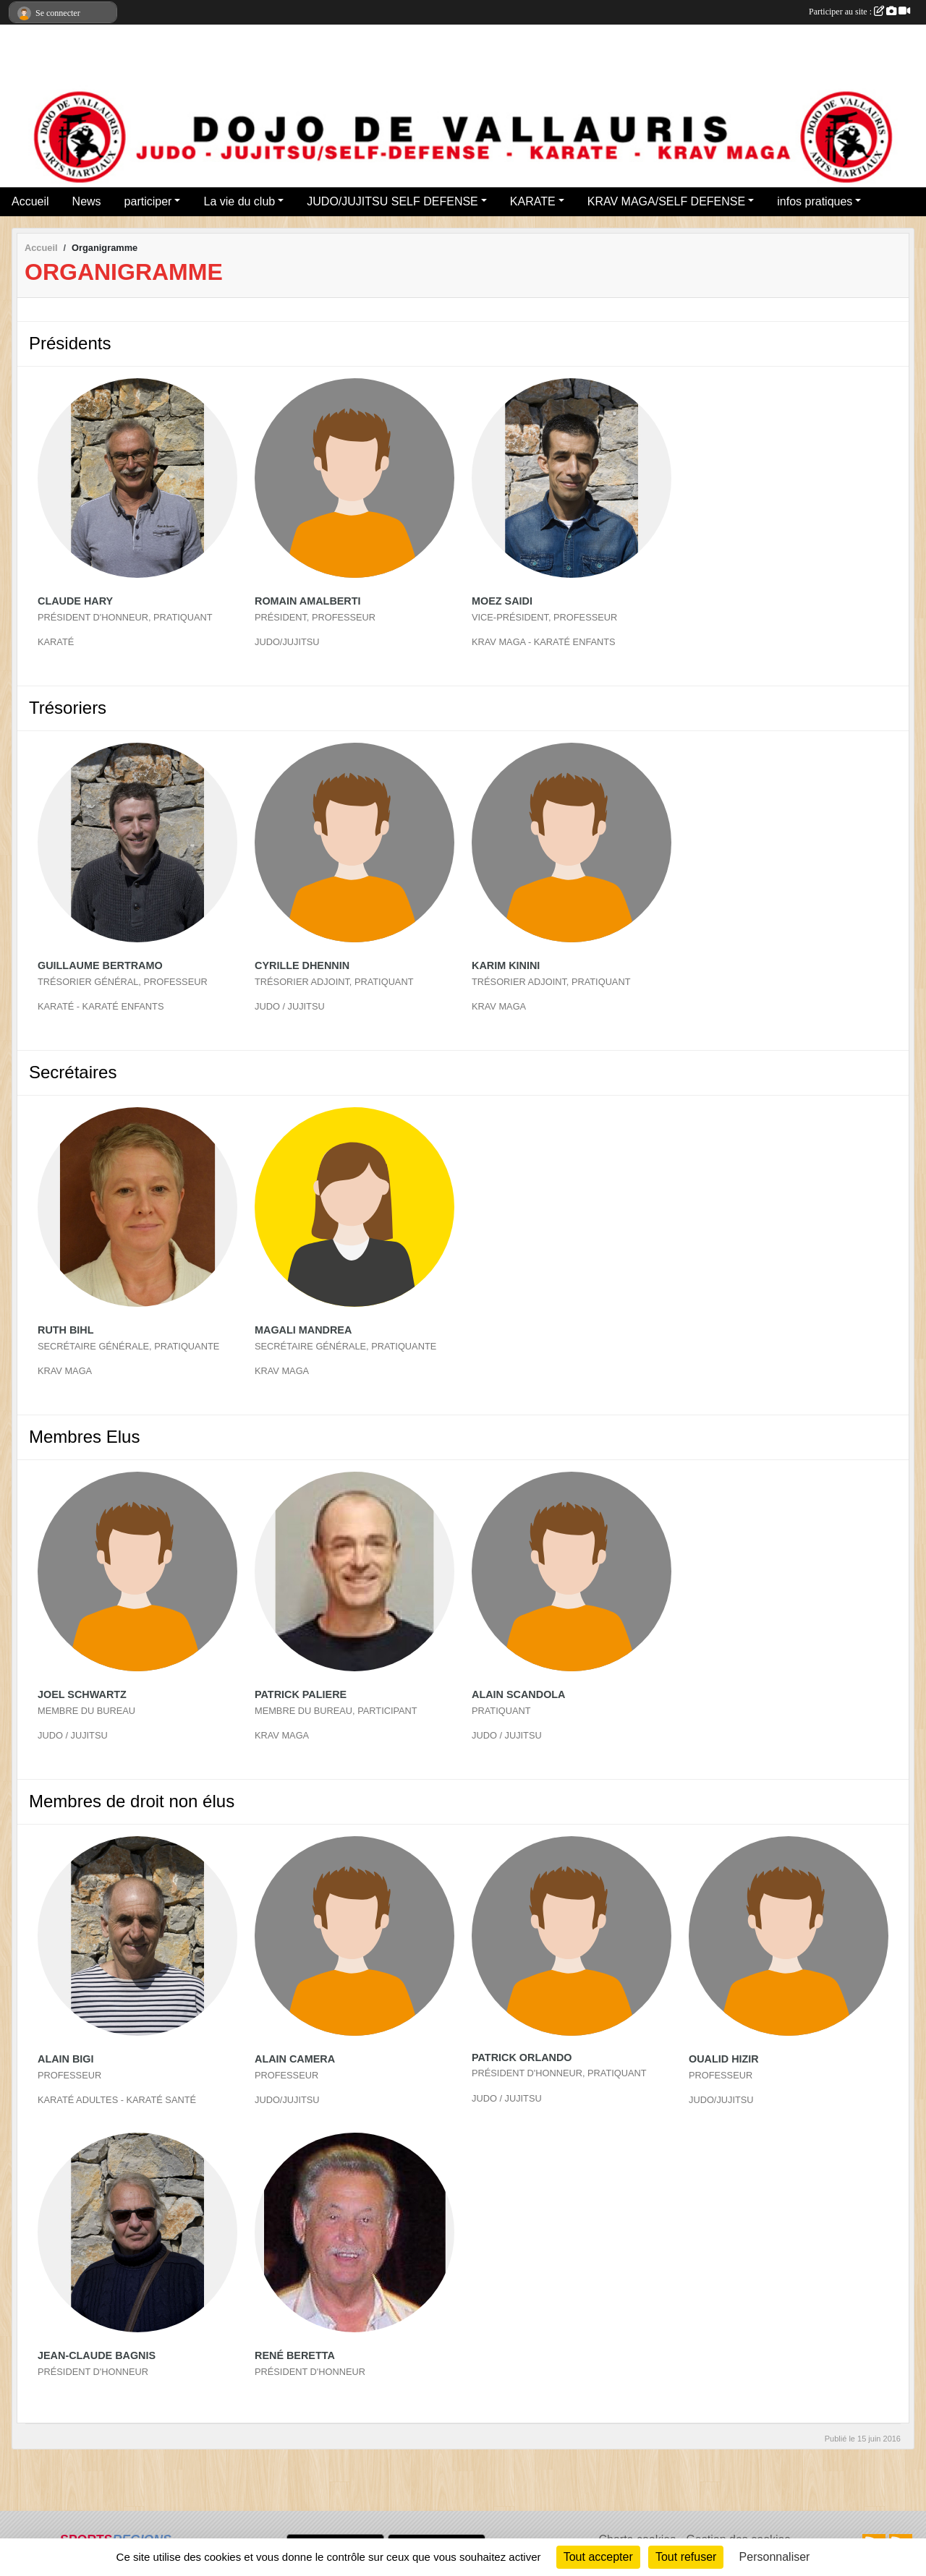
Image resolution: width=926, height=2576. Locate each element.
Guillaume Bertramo (100, 965)
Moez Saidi (502, 601)
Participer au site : (859, 12)
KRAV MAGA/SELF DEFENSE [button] (666, 201)
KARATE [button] (533, 201)
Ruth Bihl (66, 1330)
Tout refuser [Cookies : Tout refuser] (685, 2557)
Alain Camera (295, 2059)
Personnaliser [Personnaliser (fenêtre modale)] (774, 2557)
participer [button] (148, 201)
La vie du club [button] (239, 201)
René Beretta (295, 2355)
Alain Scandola (519, 1694)
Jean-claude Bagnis (97, 2355)
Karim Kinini (506, 965)
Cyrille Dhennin (302, 965)
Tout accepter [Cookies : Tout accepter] (598, 2557)
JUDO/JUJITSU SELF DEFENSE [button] (392, 201)
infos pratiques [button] (814, 201)
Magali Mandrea (303, 1330)
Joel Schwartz (82, 1694)
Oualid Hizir (724, 2059)
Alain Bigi (66, 2059)
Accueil (30, 201)
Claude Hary (75, 601)
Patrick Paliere (301, 1694)
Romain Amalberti (308, 601)
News (86, 201)
